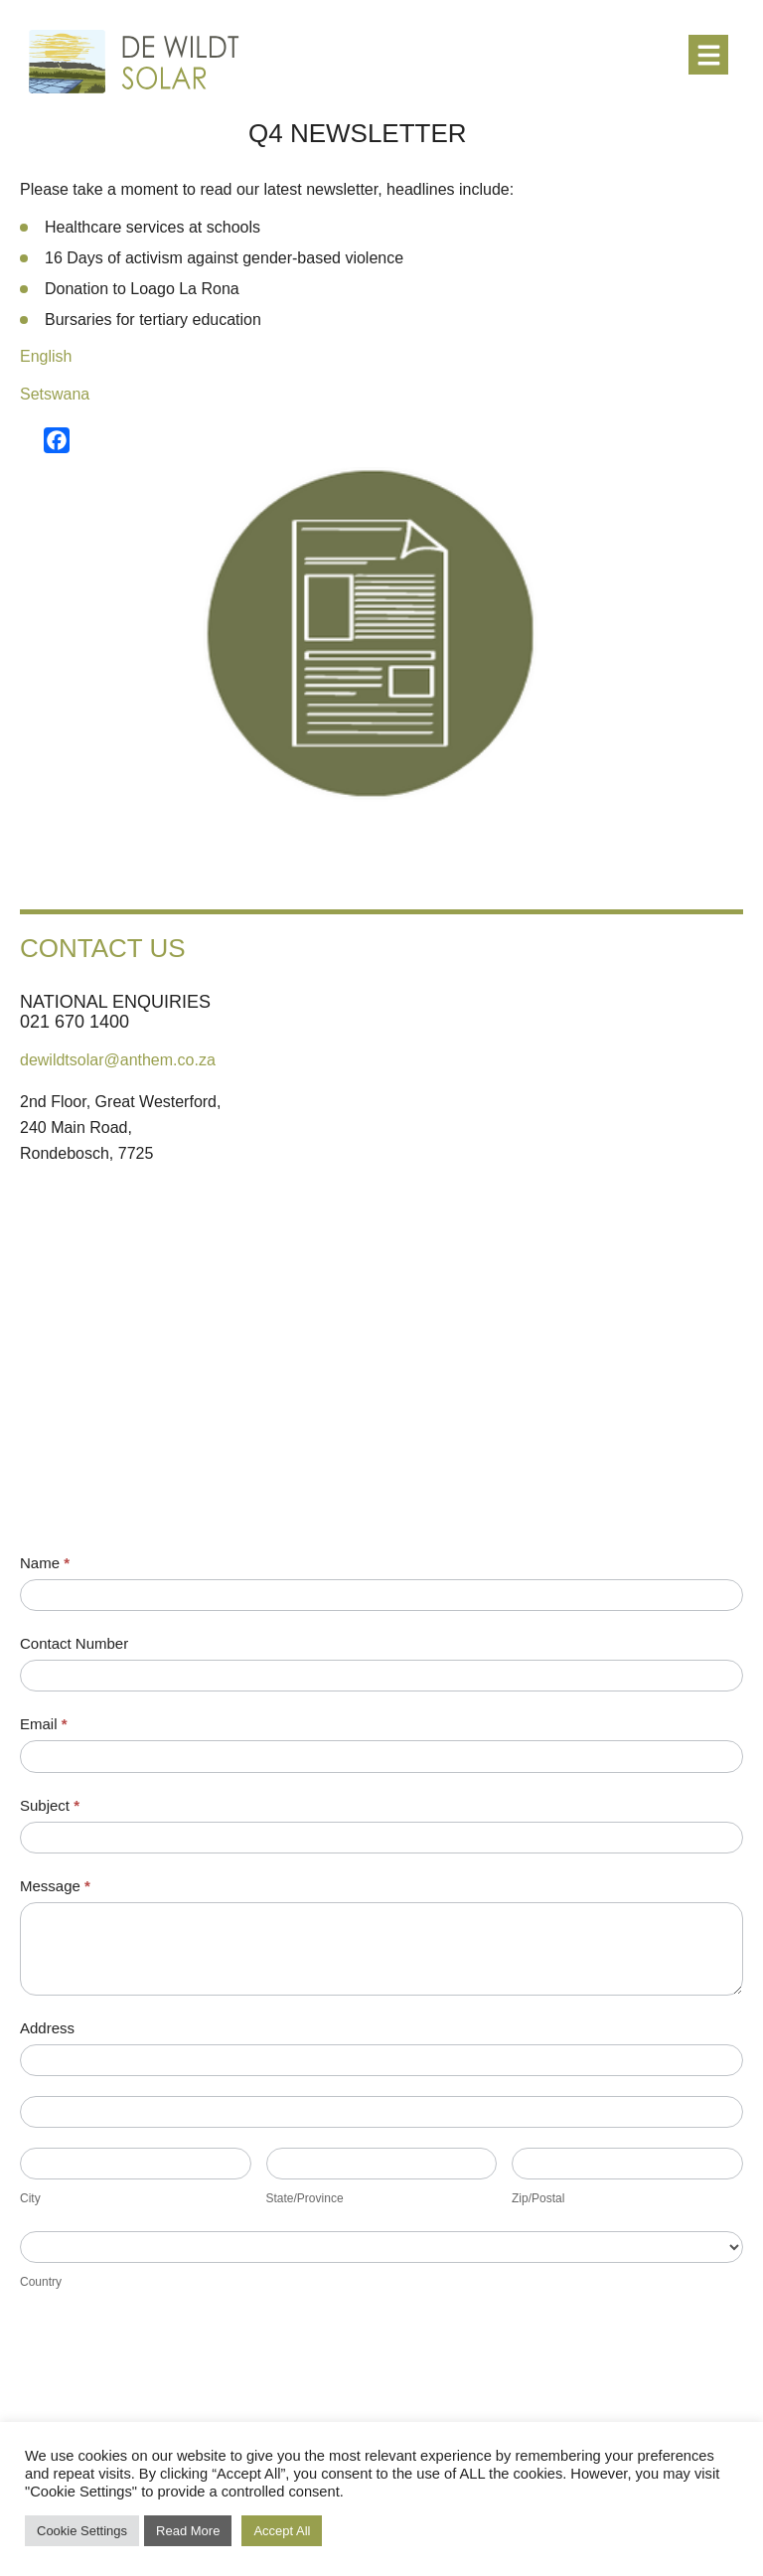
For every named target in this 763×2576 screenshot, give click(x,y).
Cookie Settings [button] (82, 2530)
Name (45, 1562)
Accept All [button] (281, 2530)
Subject (49, 1805)
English (46, 356)
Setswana (54, 394)
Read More (188, 2530)
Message (55, 1885)
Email (44, 1723)
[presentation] (171, 2373)
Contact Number (74, 1643)
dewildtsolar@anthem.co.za (118, 1059)
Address (47, 2027)
